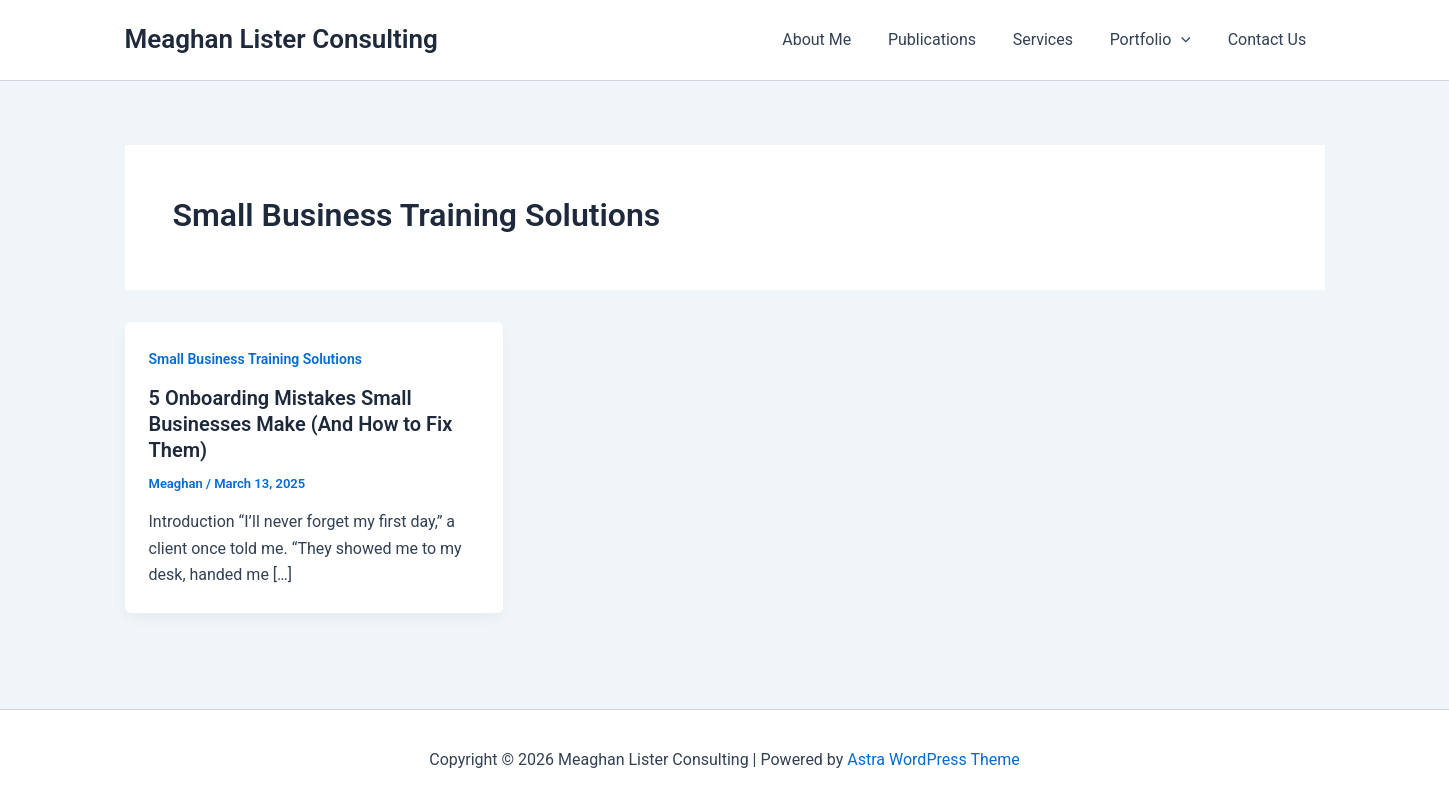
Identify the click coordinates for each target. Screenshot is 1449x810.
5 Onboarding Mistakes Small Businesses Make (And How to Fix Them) (301, 424)
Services (1054, 39)
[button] (1188, 40)
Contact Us (1269, 39)
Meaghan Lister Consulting (281, 39)
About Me (837, 39)
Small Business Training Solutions (255, 359)
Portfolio (1157, 40)
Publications (948, 39)
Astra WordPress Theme (933, 759)
